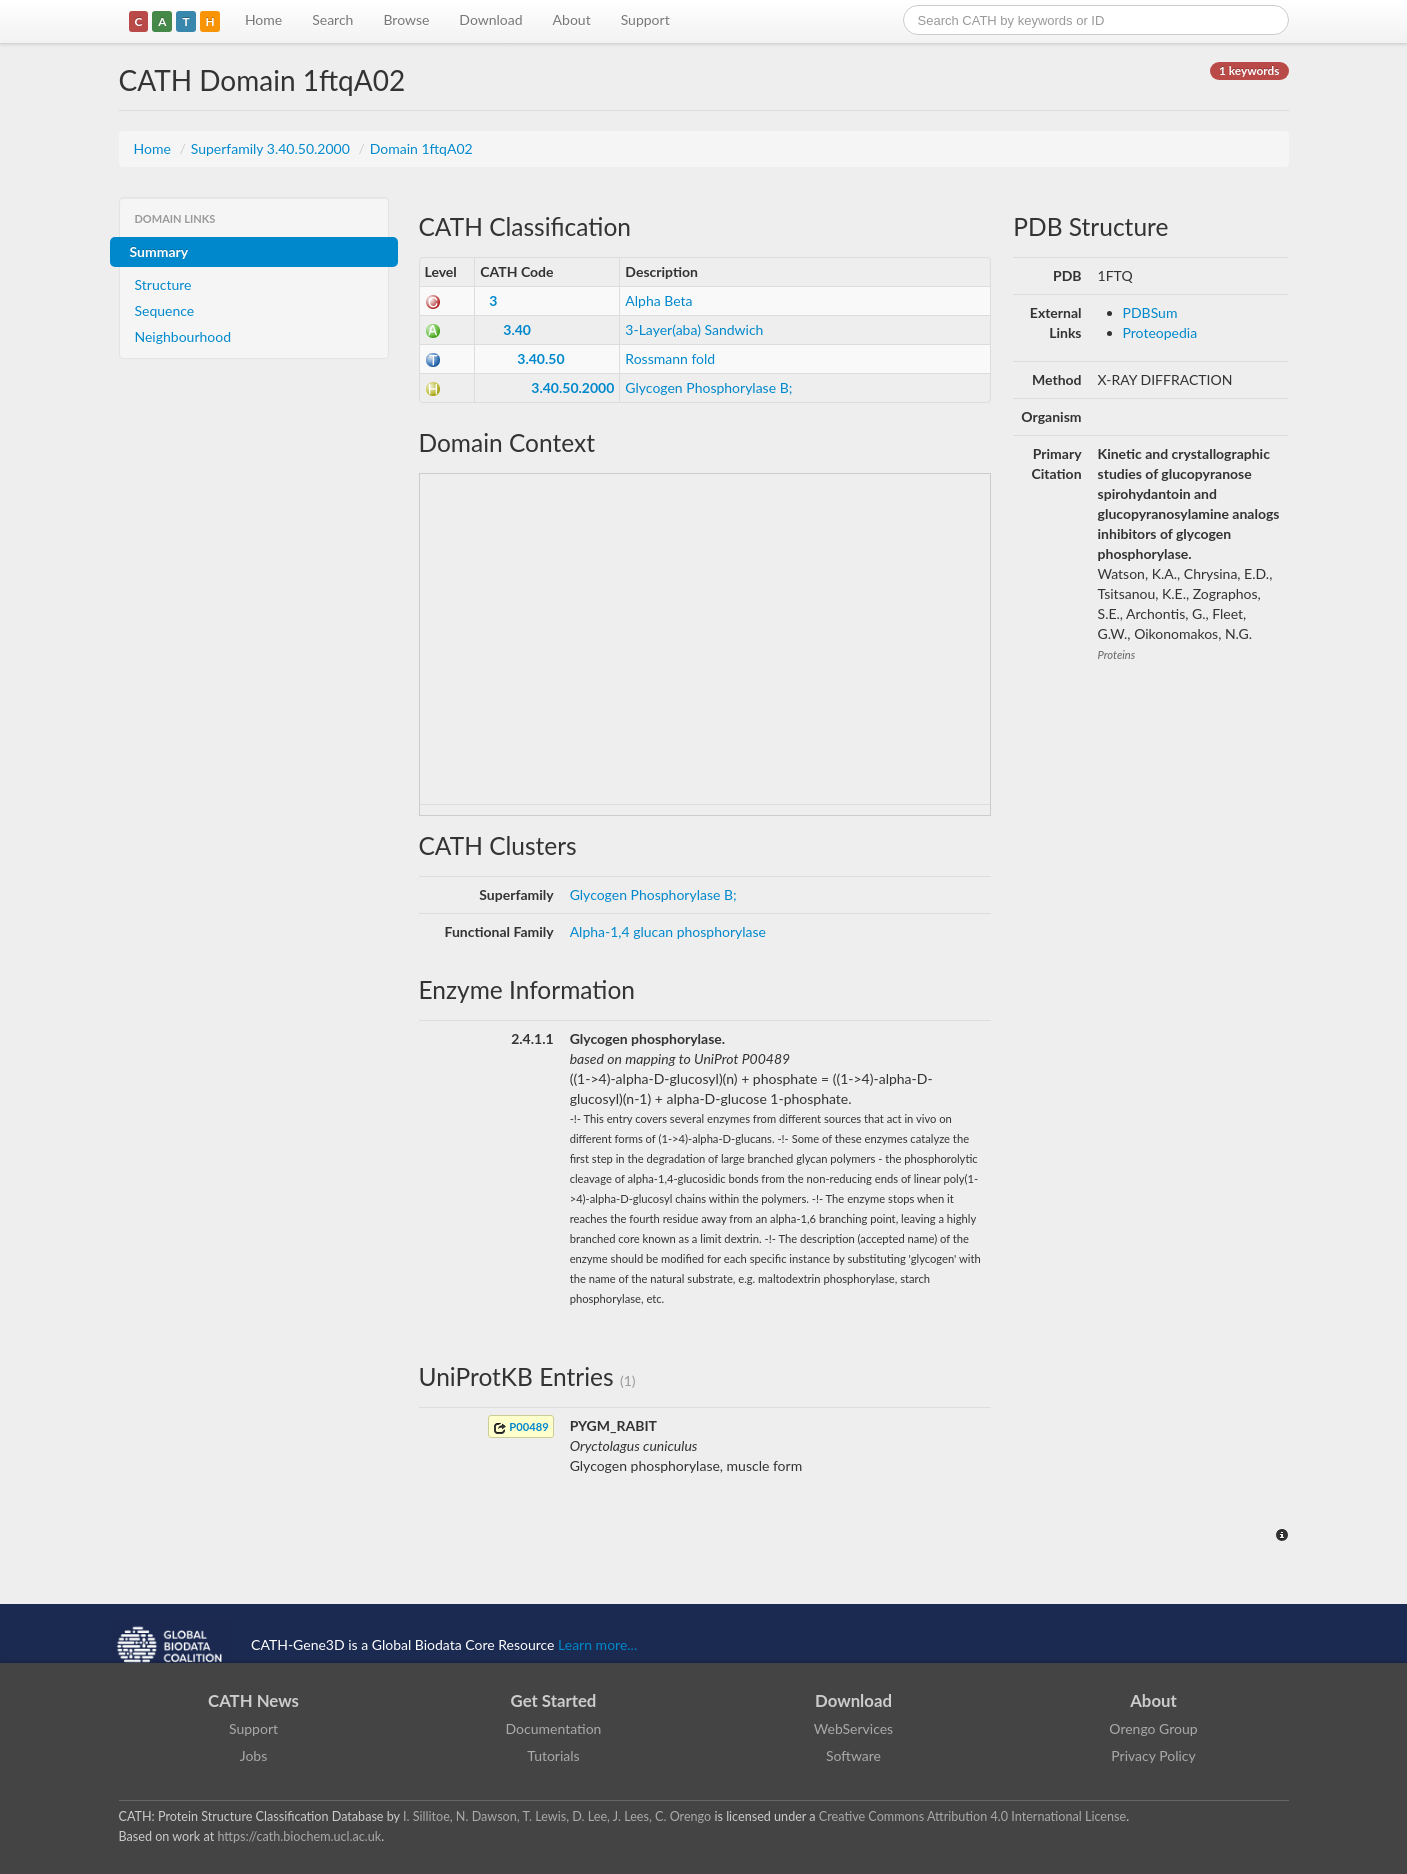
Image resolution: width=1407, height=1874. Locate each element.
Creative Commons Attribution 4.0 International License (972, 1816)
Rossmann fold (670, 358)
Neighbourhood (183, 336)
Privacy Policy (1153, 1755)
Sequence (165, 310)
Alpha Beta (658, 300)
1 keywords (1249, 70)
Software (853, 1755)
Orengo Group (1153, 1728)
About (572, 19)
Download (490, 19)
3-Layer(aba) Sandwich (694, 329)
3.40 (517, 329)
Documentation (554, 1728)
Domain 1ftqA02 (421, 148)
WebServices (853, 1728)
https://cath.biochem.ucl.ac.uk (299, 1836)
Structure (163, 284)
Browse (406, 19)
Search (332, 19)
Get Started (554, 1700)
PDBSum (1150, 312)
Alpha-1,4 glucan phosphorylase (668, 931)
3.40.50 (540, 358)
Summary (159, 251)
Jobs (254, 1755)
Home (263, 19)
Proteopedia (1160, 332)
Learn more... (597, 1644)
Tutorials (553, 1755)
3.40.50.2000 (572, 387)
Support (645, 19)
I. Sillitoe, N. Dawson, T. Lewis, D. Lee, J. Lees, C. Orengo (557, 1816)
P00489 (521, 1427)
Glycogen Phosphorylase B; (708, 387)
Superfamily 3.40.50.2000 (272, 148)
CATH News (253, 1700)
